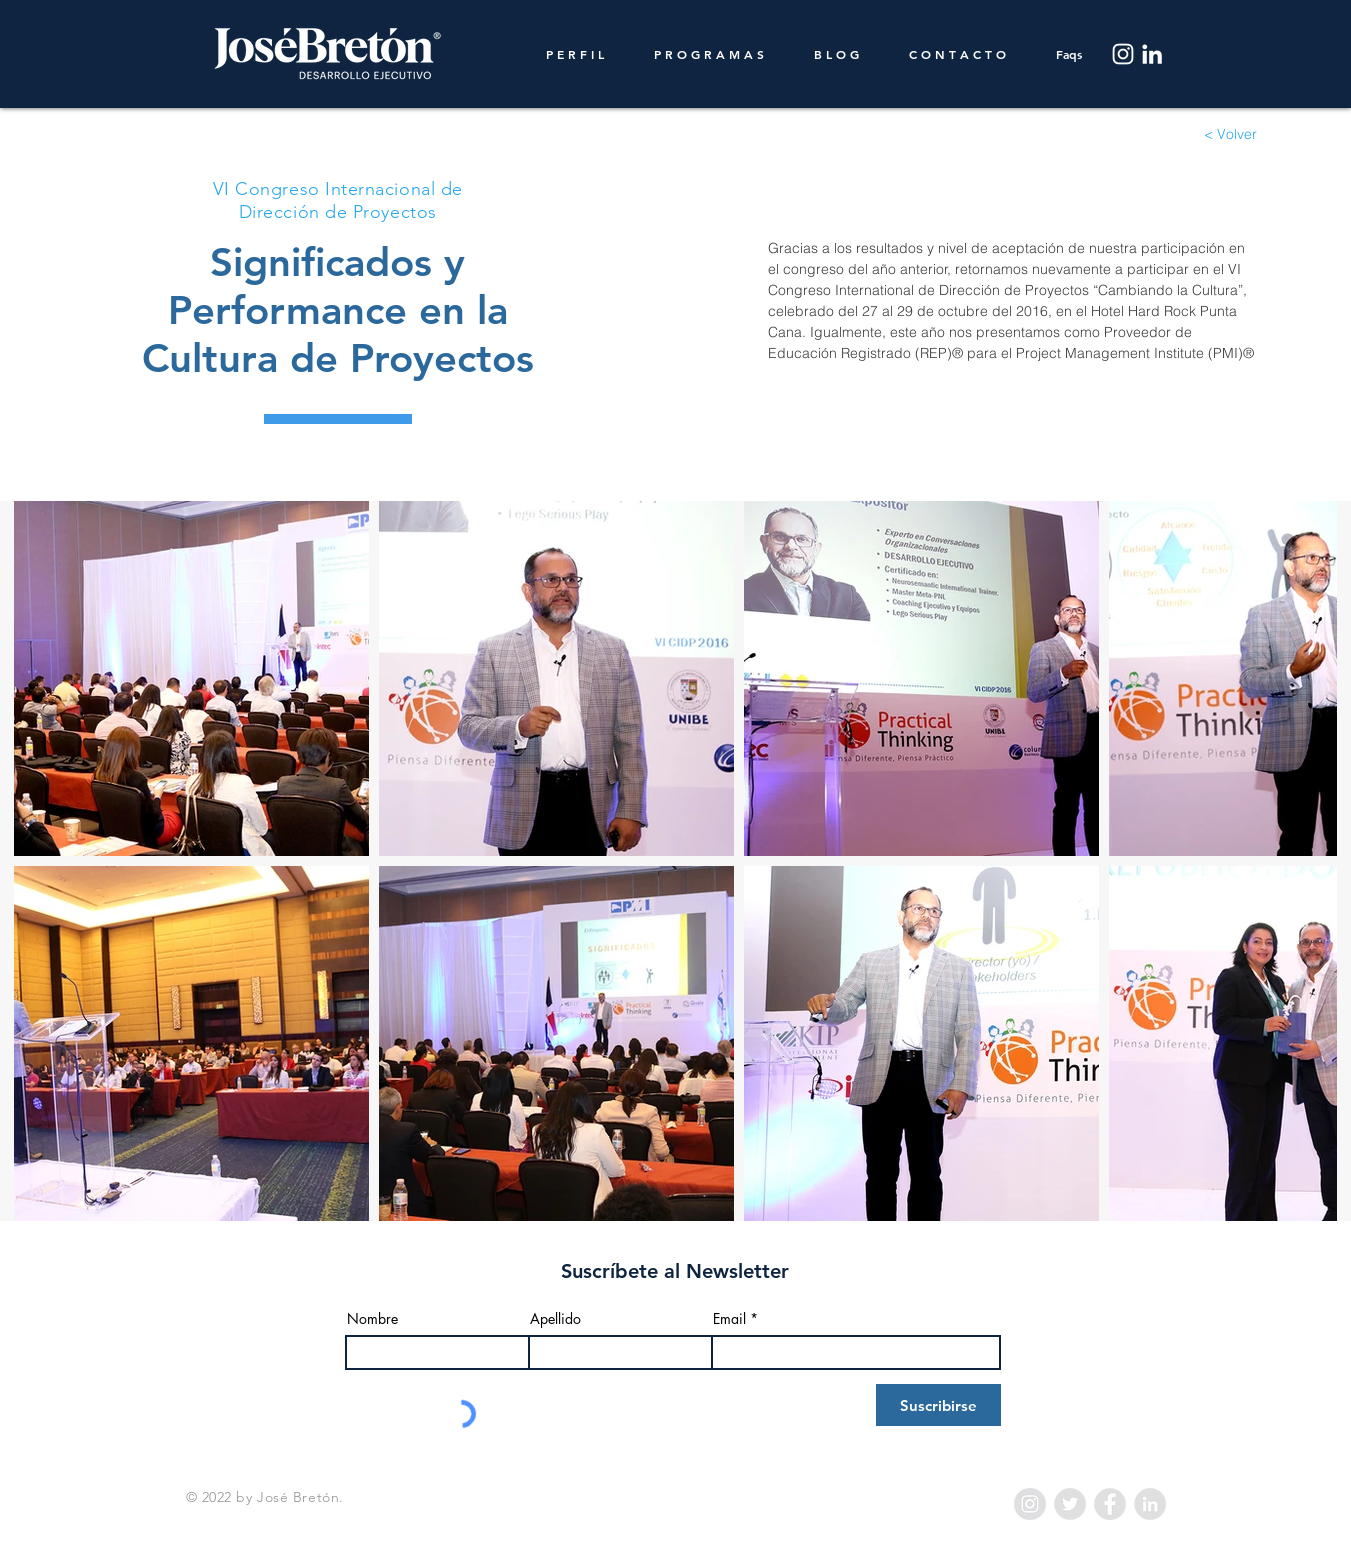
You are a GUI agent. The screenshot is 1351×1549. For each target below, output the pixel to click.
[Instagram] (1123, 54)
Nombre (372, 1319)
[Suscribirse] (938, 1405)
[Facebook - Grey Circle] (1110, 1504)
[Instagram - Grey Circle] (1030, 1504)
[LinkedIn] (1152, 54)
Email (729, 1319)
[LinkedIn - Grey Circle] (1150, 1504)
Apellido (555, 1319)
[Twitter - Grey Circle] (1070, 1504)
